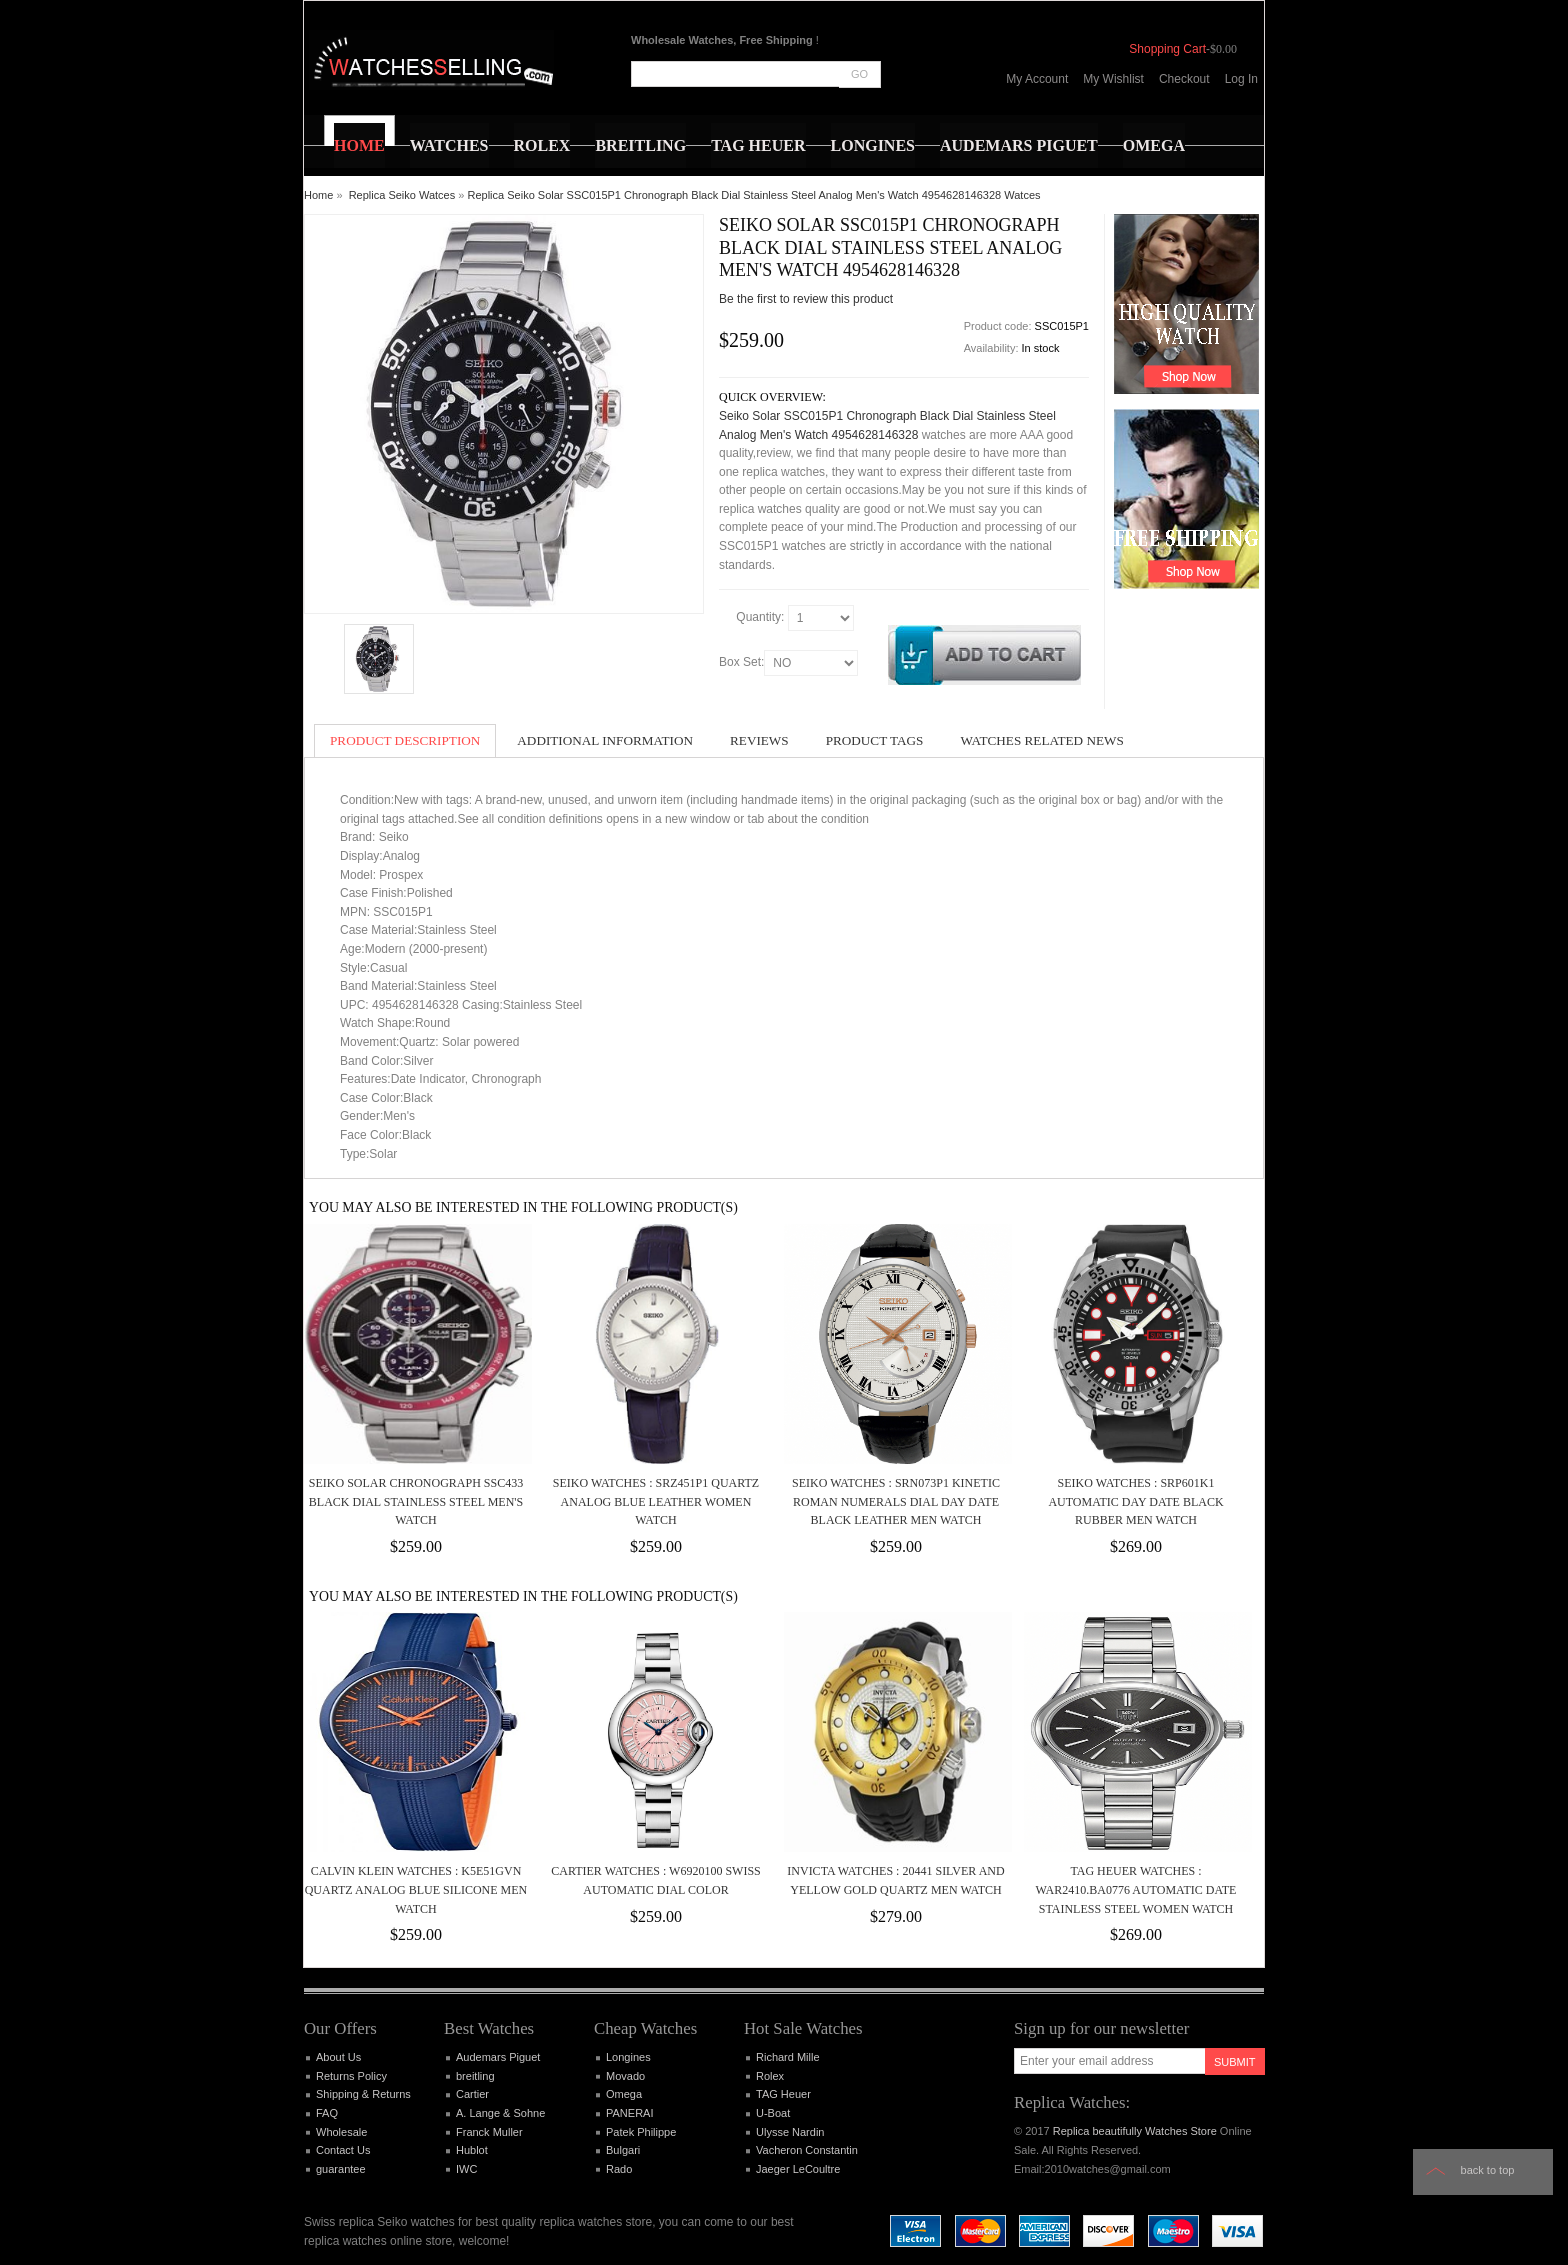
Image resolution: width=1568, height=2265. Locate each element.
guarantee (341, 2169)
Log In (1241, 79)
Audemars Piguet (498, 2057)
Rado (619, 2169)
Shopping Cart (1167, 49)
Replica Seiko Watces (402, 195)
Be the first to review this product (806, 299)
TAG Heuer (783, 2094)
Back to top (1488, 2170)
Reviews (759, 740)
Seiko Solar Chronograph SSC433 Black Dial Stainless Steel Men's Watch (416, 1501)
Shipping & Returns (363, 2094)
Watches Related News (1041, 740)
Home (318, 195)
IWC (466, 2169)
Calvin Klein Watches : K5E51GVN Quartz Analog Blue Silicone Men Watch (416, 1889)
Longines (628, 2057)
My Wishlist (1113, 79)
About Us (338, 2057)
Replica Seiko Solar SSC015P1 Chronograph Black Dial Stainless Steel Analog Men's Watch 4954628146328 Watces (754, 195)
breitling (475, 2076)
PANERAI (629, 2113)
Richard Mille (788, 2057)
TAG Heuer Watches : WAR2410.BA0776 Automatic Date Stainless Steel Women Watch (1136, 1889)
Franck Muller (489, 2132)
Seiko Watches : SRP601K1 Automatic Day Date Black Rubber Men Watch (1135, 1501)
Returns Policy (351, 2076)
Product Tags (875, 740)
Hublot (472, 2150)
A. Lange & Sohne (500, 2113)
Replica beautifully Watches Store (1135, 2131)
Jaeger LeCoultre (798, 2169)
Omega (624, 2094)
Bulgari (623, 2150)
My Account (1037, 79)
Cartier (472, 2094)
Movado (625, 2076)
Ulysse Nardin (790, 2132)
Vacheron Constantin (807, 2150)
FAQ (327, 2113)
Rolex (770, 2076)
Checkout (1184, 79)
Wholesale (341, 2132)
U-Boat (773, 2113)
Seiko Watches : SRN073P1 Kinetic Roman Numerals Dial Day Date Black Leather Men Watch (896, 1501)
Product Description (405, 740)
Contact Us (343, 2150)
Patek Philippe (641, 2132)
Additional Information (605, 740)
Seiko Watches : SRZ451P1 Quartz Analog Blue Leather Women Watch (656, 1501)
